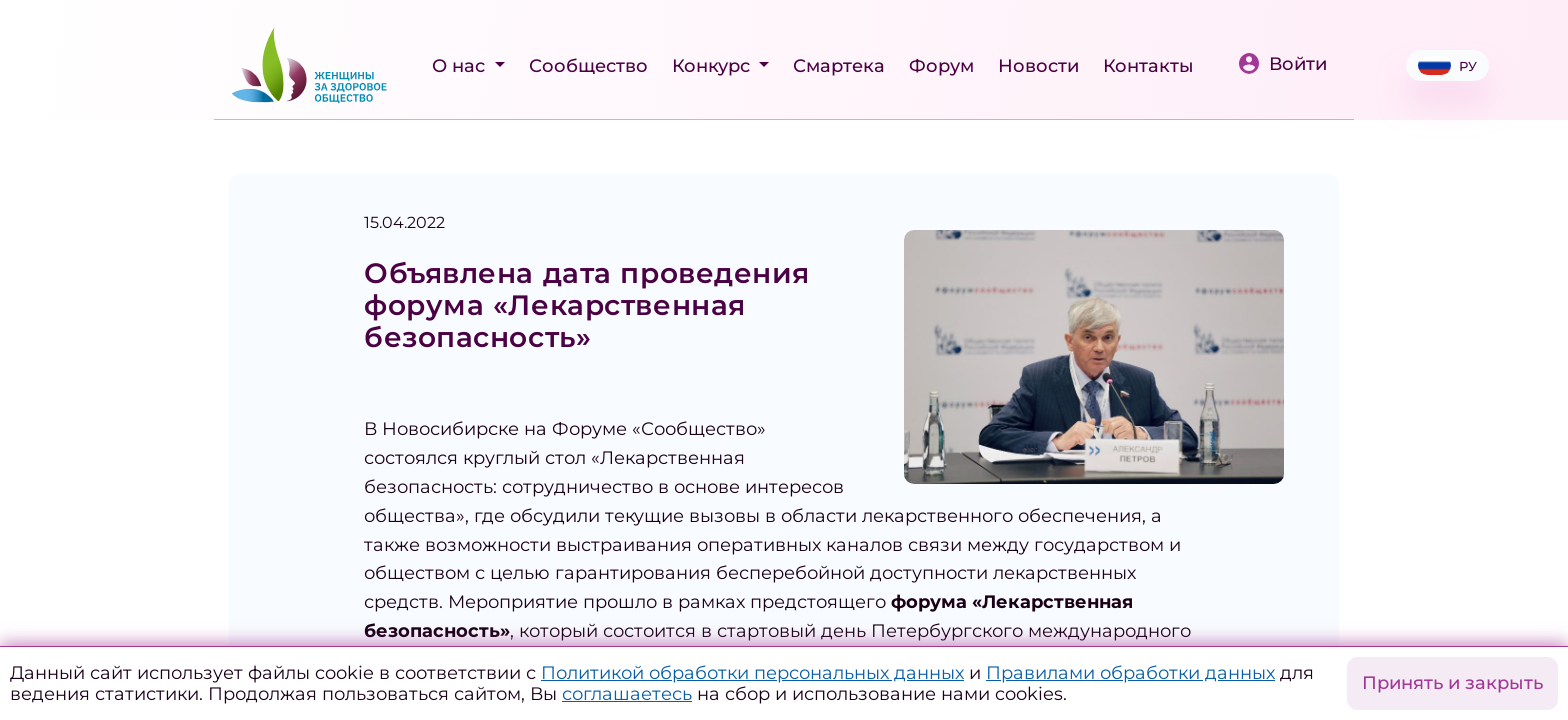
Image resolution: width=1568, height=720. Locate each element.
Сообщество (588, 66)
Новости (1038, 66)
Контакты (1148, 66)
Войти (1282, 64)
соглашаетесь (627, 694)
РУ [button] (1447, 65)
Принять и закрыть (1452, 683)
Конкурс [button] (713, 66)
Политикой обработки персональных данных (752, 673)
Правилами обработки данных (1130, 673)
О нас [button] (461, 66)
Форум (941, 66)
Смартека (839, 66)
